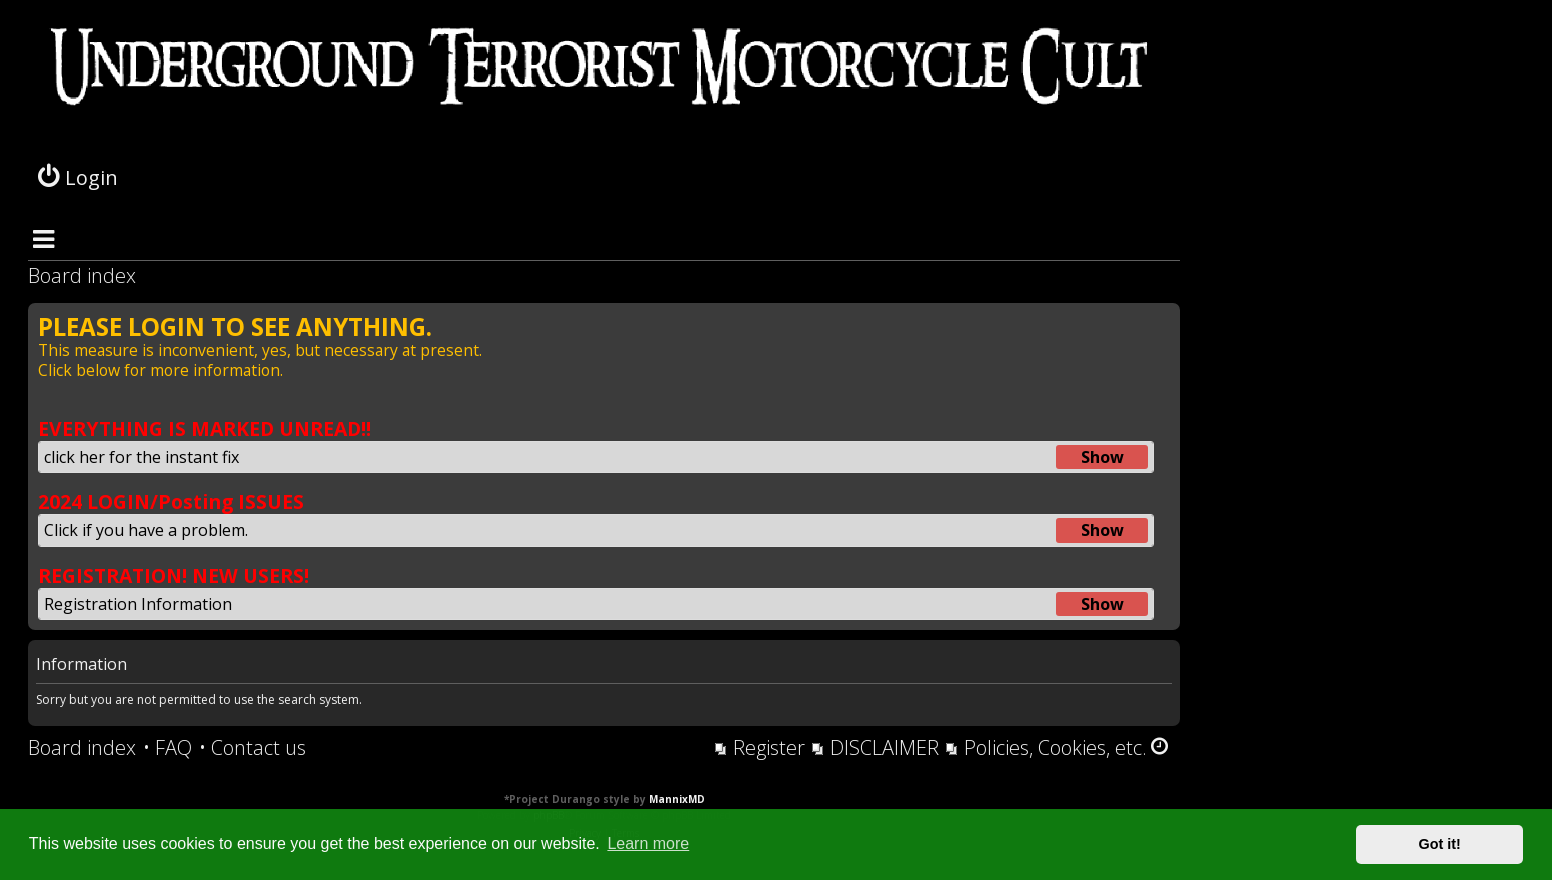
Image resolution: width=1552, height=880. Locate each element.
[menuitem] (167, 748)
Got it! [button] (1440, 844)
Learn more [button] (648, 843)
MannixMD (677, 799)
